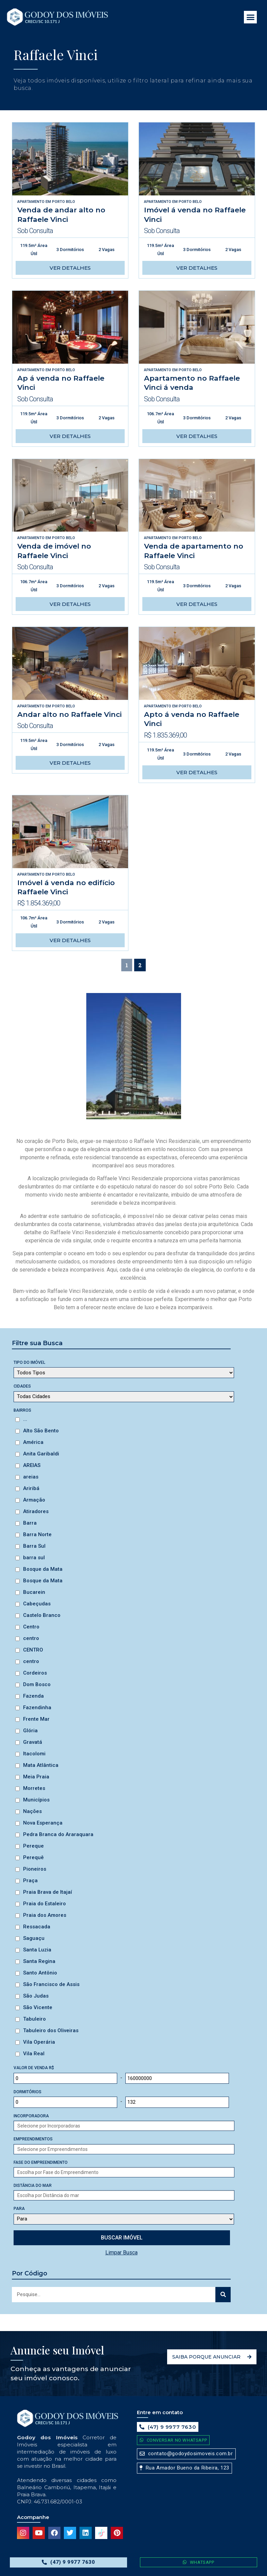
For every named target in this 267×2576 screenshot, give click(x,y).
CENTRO (33, 1649)
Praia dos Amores (44, 1915)
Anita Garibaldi (41, 1453)
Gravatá (32, 1742)
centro (31, 1638)
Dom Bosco (37, 1684)
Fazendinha (37, 1707)
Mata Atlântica (40, 1765)
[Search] (223, 2294)
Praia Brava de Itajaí (47, 1892)
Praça (30, 1880)
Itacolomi (34, 1753)
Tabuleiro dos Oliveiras (50, 2030)
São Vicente (37, 2007)
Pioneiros (34, 1869)
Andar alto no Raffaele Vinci (69, 714)
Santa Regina (39, 1961)
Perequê (33, 1857)
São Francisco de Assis (51, 1984)
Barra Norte (37, 1534)
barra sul (34, 1557)
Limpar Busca (121, 2252)
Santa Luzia (37, 1949)
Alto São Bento (41, 1430)
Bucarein (34, 1592)
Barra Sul (34, 1546)
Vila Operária (39, 2042)
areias (30, 1476)
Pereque (33, 1846)
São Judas (36, 1995)
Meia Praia (36, 1776)
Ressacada (36, 1926)
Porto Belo (63, 201)
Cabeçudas (37, 1603)
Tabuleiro (34, 2019)
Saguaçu (33, 1938)
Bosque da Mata (43, 1569)
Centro (31, 1626)
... (25, 1419)
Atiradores (36, 1511)
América (33, 1442)
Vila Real (33, 2053)
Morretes (34, 1788)
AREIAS (31, 1465)
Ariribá (31, 1488)
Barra (30, 1523)
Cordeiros (35, 1673)
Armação (34, 1499)
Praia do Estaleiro (44, 1903)
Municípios (36, 1799)
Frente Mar (36, 1719)
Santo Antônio (40, 1972)
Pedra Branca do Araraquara (58, 1834)
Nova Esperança (43, 1822)
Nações (32, 1811)
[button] (250, 17)
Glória (30, 1730)
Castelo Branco (41, 1615)
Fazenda (33, 1696)
